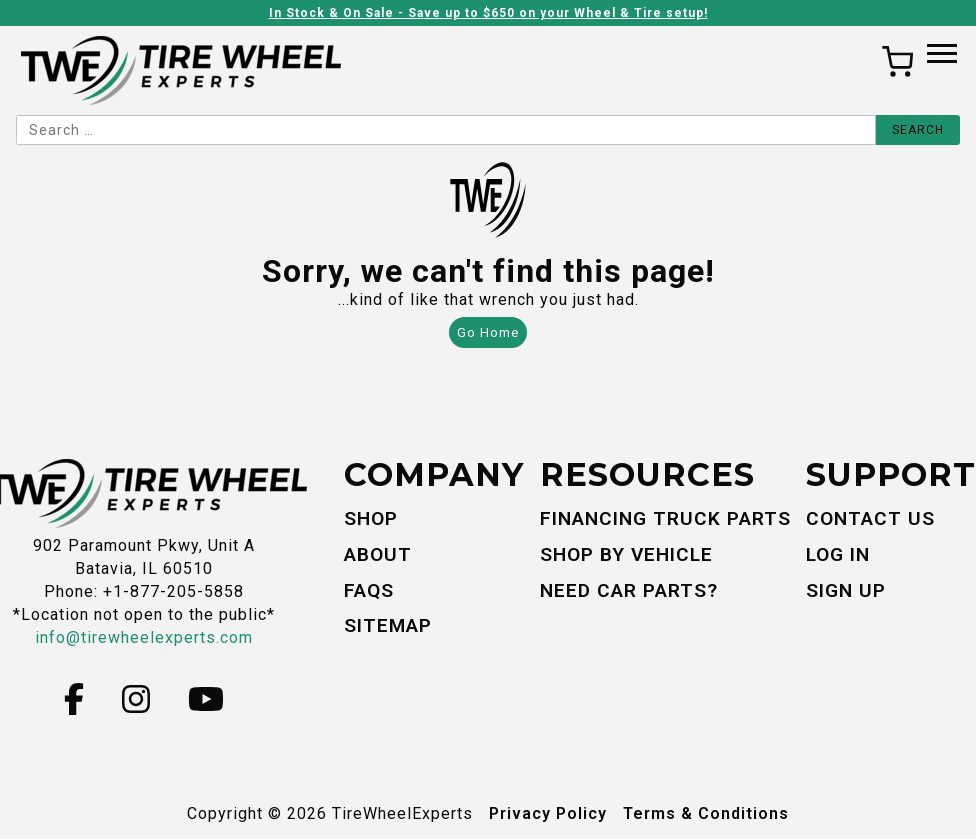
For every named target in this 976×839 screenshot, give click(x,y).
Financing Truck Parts (665, 518)
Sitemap (388, 625)
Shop (371, 518)
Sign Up (846, 590)
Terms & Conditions (706, 813)
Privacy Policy (548, 813)
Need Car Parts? (629, 590)
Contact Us (870, 518)
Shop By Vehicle (626, 554)
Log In (838, 554)
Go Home (488, 332)
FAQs (369, 590)
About (378, 554)
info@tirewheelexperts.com (144, 637)
